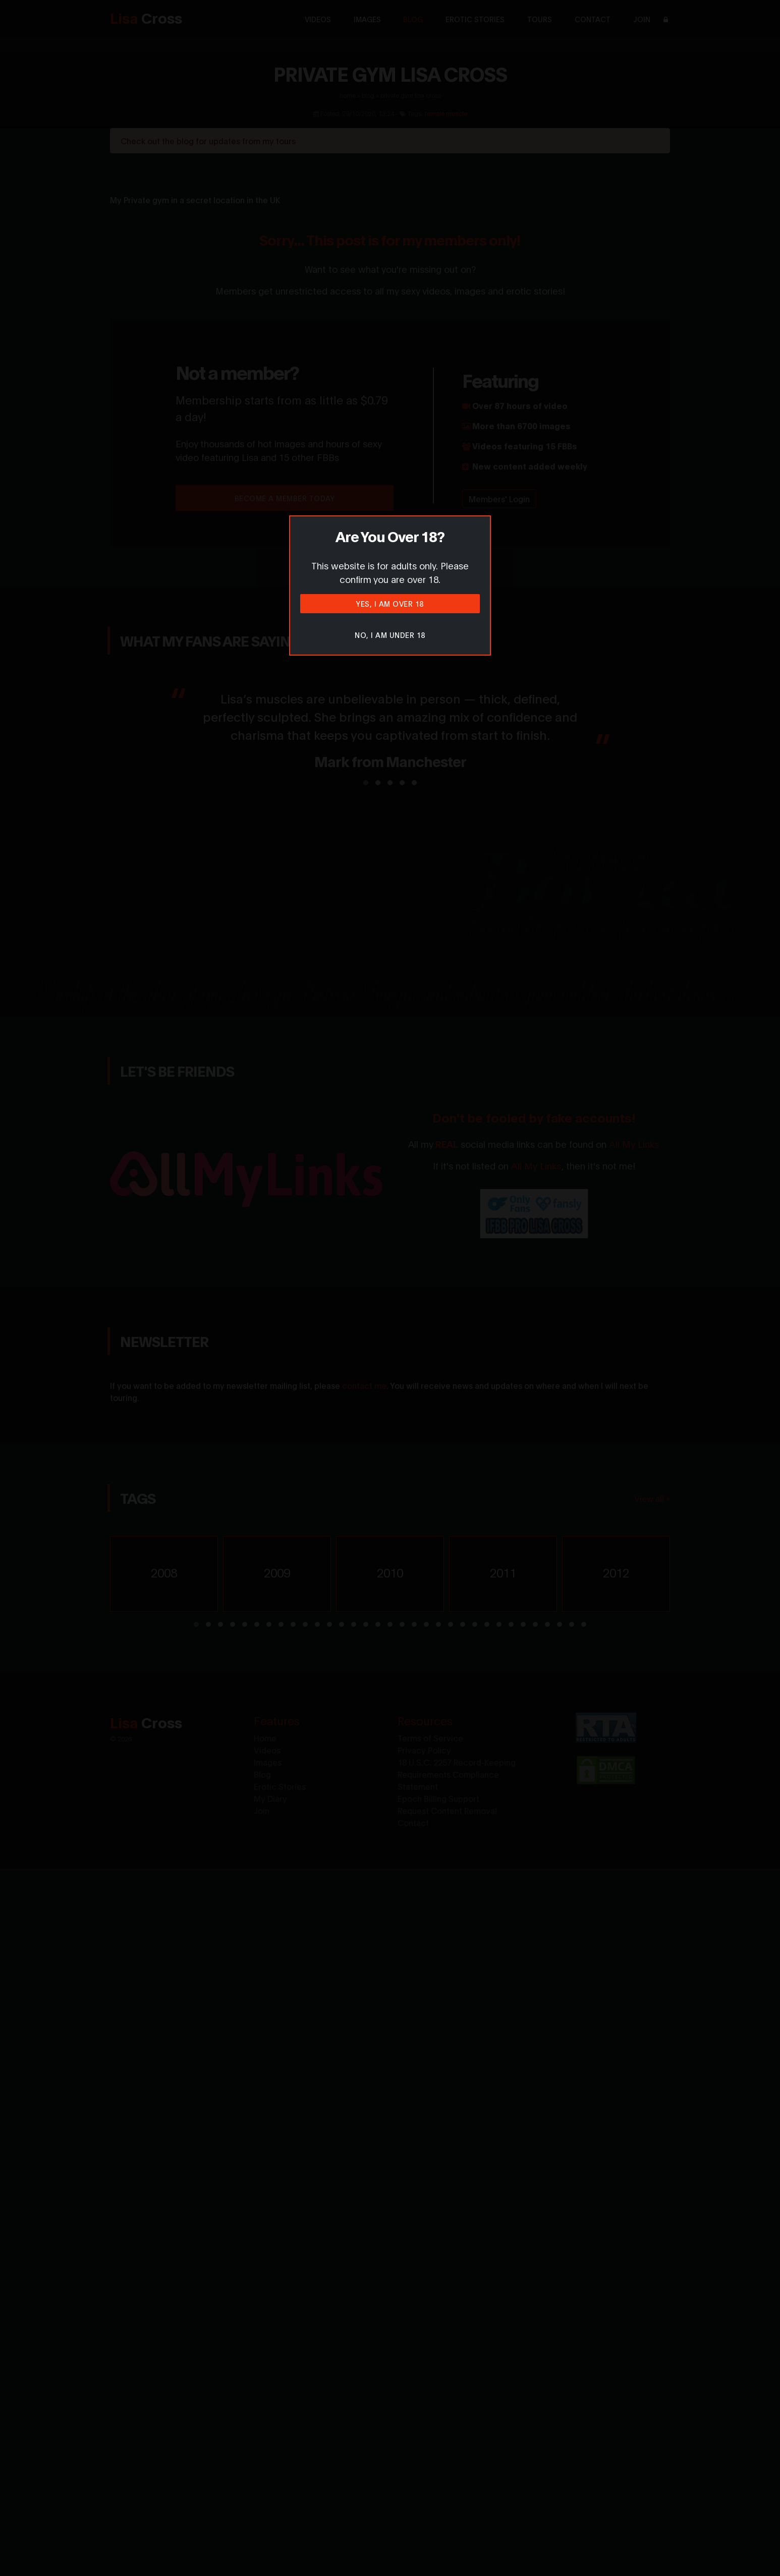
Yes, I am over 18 (390, 603)
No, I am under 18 (390, 634)
